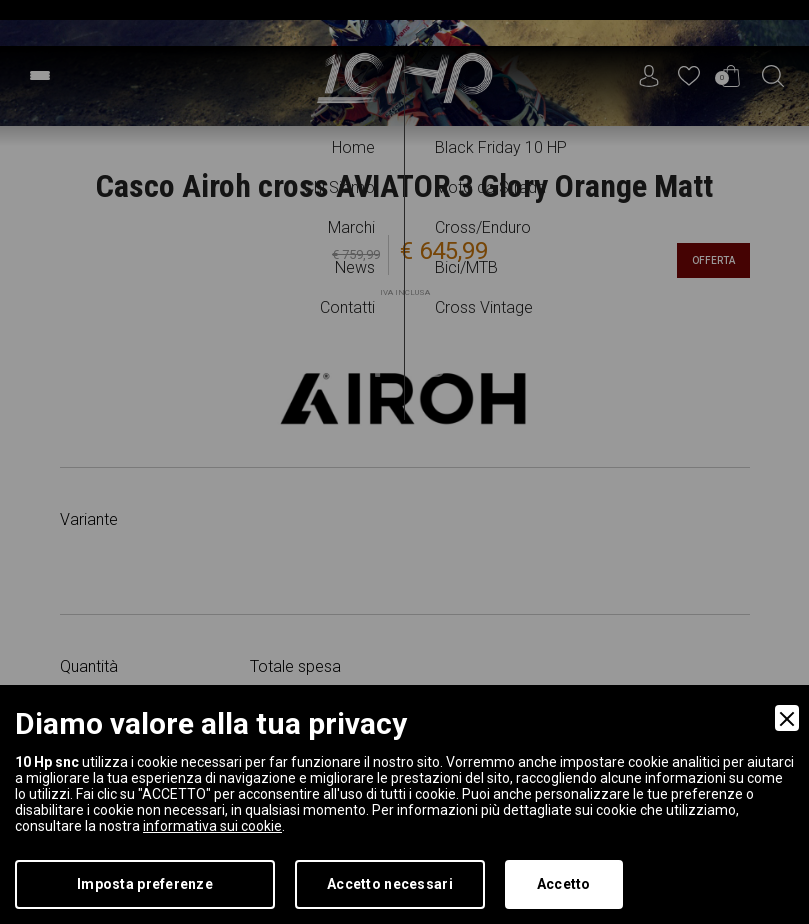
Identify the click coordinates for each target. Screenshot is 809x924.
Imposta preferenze (145, 884)
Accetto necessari (390, 884)
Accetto (564, 884)
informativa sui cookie (212, 826)
